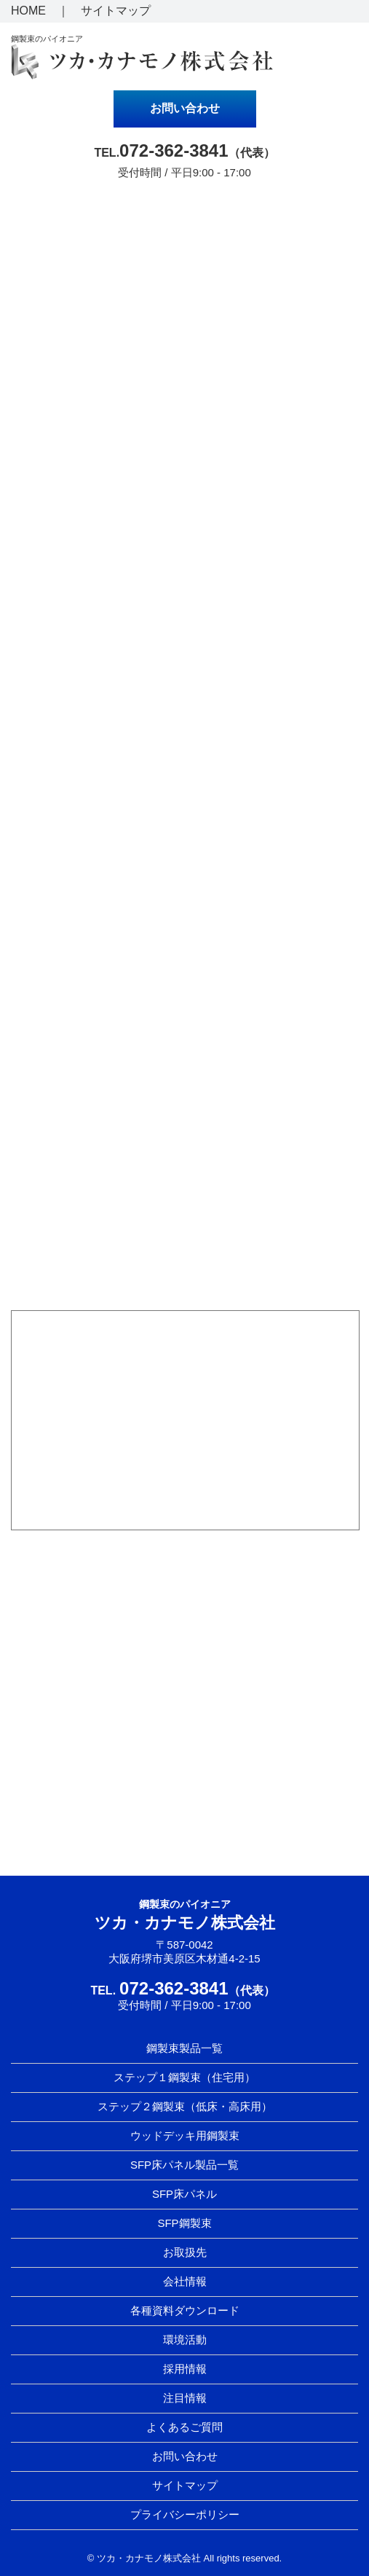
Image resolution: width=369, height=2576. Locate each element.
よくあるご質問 (184, 2427)
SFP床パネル (184, 2194)
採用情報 (185, 2368)
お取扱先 (185, 2252)
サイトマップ (116, 10)
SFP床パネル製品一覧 (184, 2164)
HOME (28, 10)
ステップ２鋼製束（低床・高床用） (185, 2106)
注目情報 (185, 2398)
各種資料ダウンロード (184, 2310)
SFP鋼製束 (184, 2223)
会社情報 (185, 2281)
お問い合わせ (185, 108)
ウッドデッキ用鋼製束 (184, 2135)
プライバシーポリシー (184, 2514)
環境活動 (185, 2339)
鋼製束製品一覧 (184, 2048)
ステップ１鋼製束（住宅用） (184, 2077)
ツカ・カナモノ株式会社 (185, 1923)
